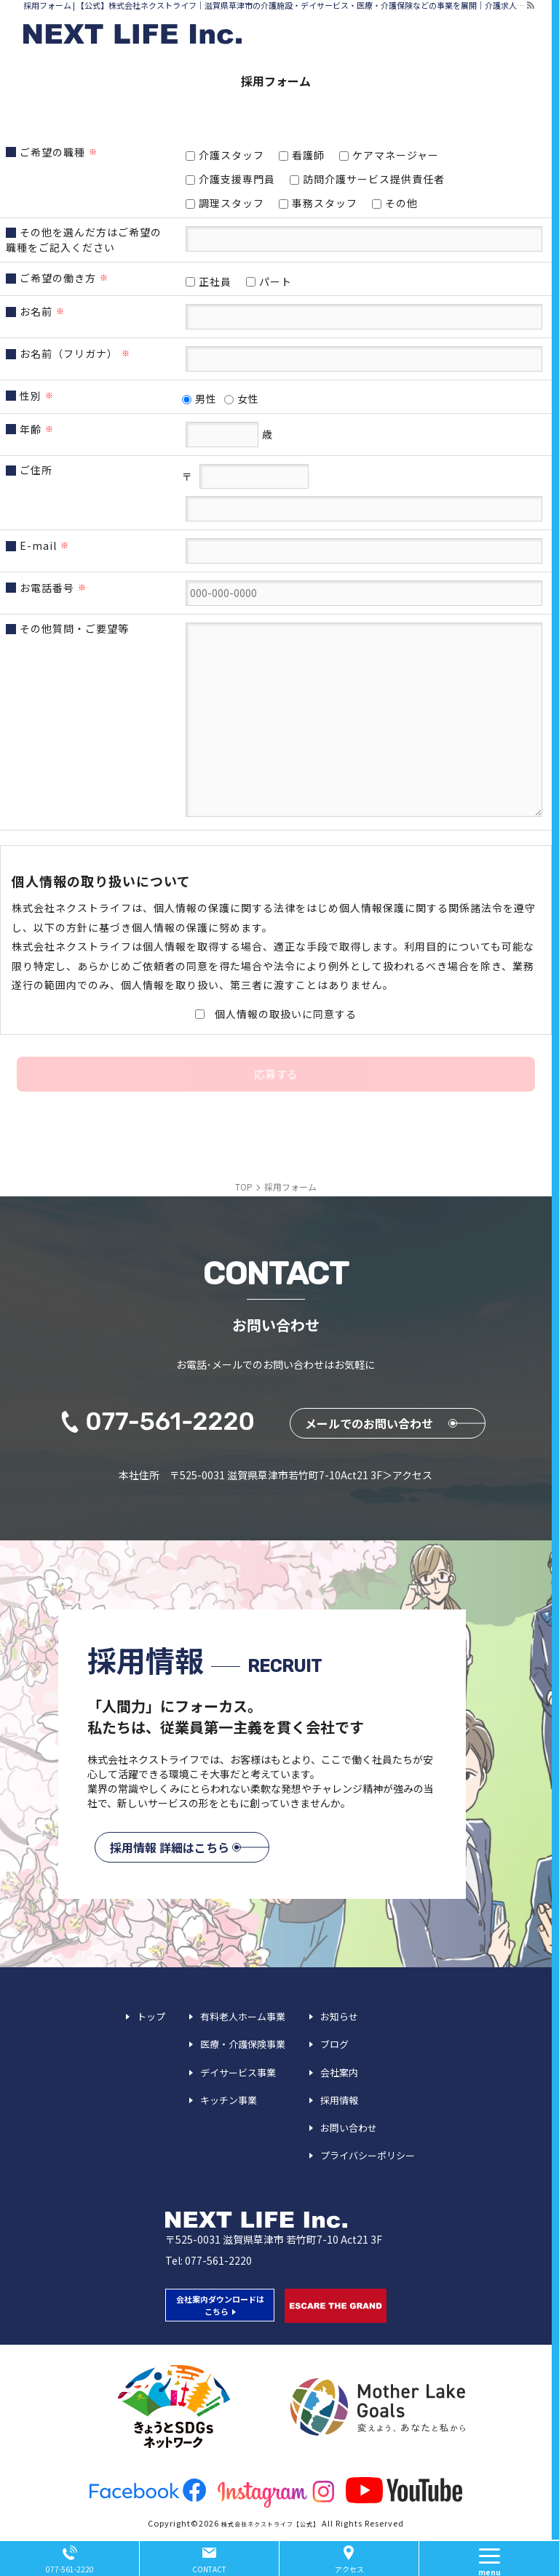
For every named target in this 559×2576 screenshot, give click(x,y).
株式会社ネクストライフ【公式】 (270, 2524)
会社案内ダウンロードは (220, 2305)
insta (276, 2494)
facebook (148, 2490)
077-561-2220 (218, 2260)
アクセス (349, 2569)
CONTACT (209, 2569)
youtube (404, 2490)
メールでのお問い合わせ (369, 1423)
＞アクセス (407, 1475)
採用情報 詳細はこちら (169, 1847)
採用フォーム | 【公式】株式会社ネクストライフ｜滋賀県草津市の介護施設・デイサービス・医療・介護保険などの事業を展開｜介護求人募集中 (274, 5)
